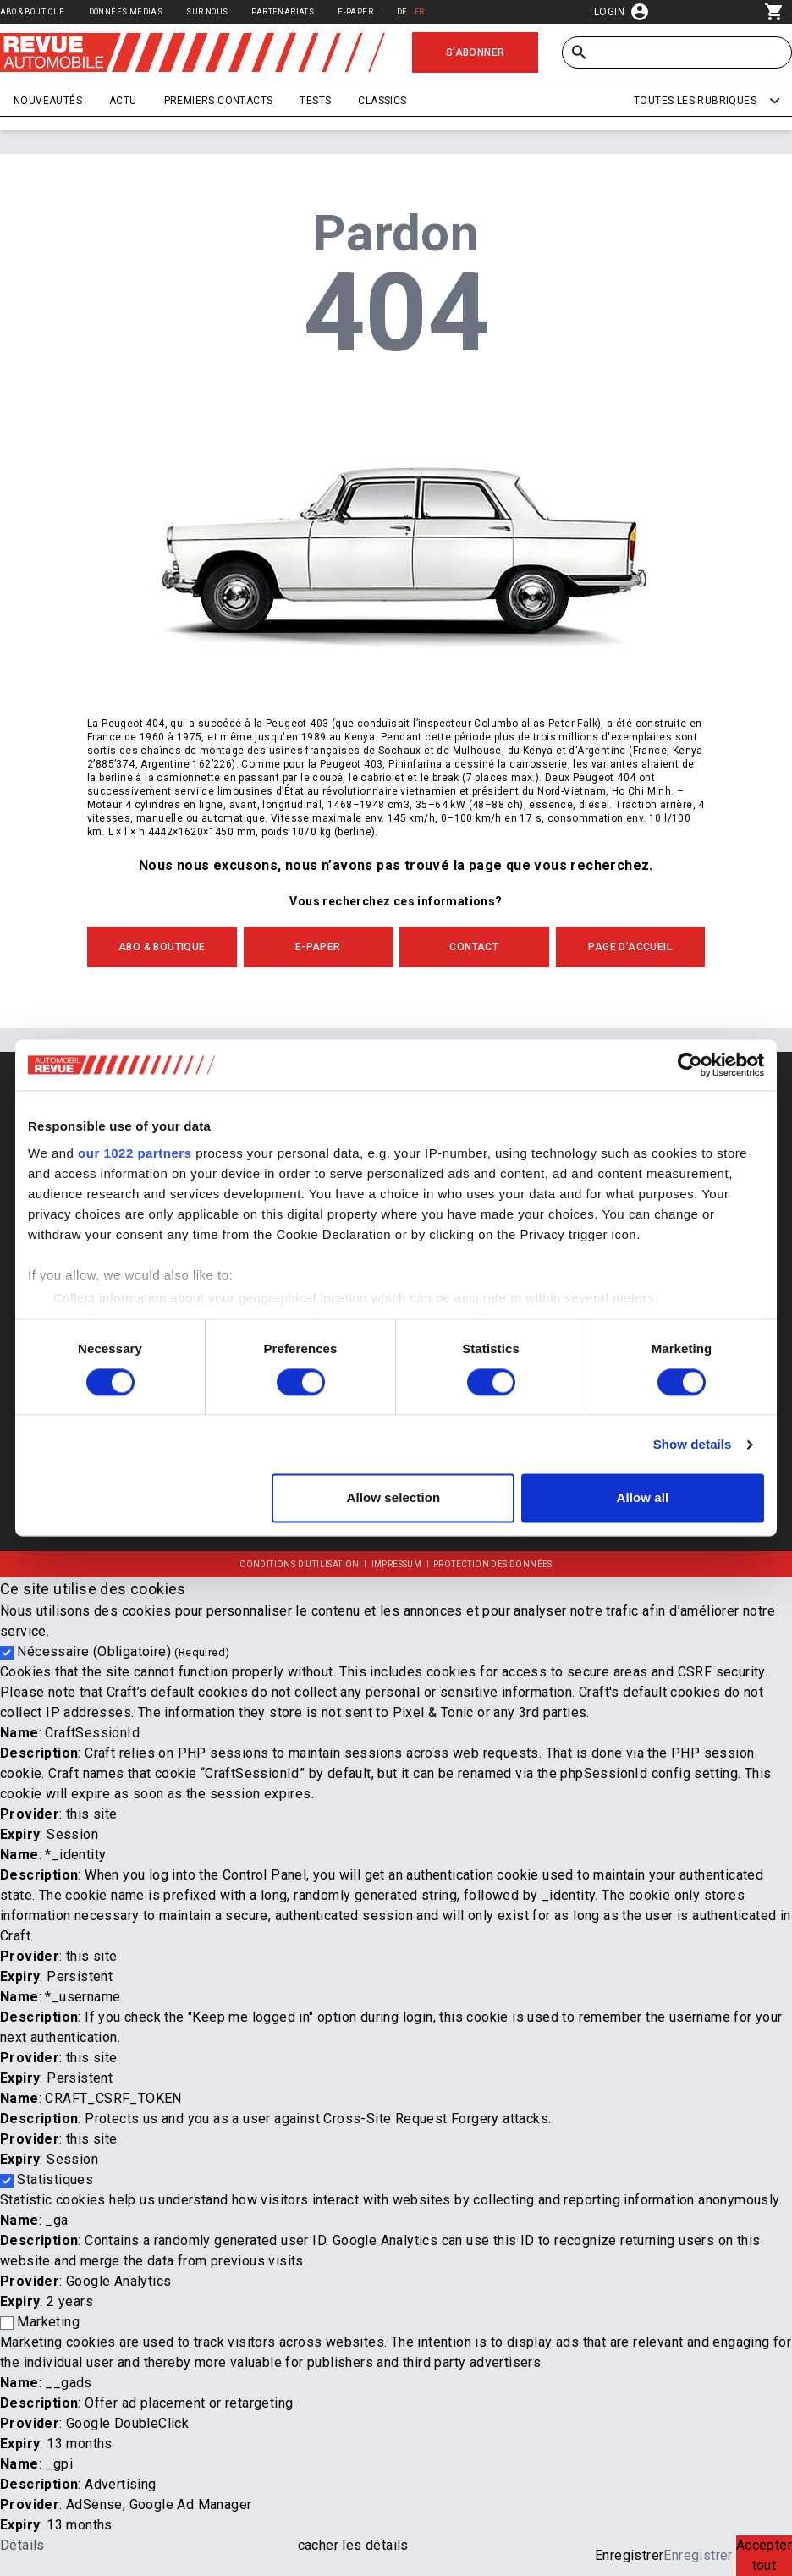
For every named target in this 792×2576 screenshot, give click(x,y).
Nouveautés (48, 101)
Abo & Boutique (32, 11)
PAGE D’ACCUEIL (630, 947)
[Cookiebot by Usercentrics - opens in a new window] (690, 1064)
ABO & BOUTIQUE (162, 947)
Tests (315, 101)
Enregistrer (629, 2555)
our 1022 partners (134, 1153)
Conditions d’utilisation (299, 1564)
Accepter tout (764, 2555)
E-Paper (355, 11)
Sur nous (207, 11)
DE (402, 11)
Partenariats (282, 11)
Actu (123, 101)
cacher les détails (353, 2545)
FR (420, 11)
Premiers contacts (218, 101)
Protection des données (493, 1564)
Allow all (643, 1498)
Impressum (396, 1564)
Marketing (48, 2322)
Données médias (126, 11)
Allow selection (394, 1498)
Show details (692, 1444)
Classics (382, 101)
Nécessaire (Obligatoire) (123, 1651)
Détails (22, 2545)
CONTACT (473, 947)
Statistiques (55, 2179)
